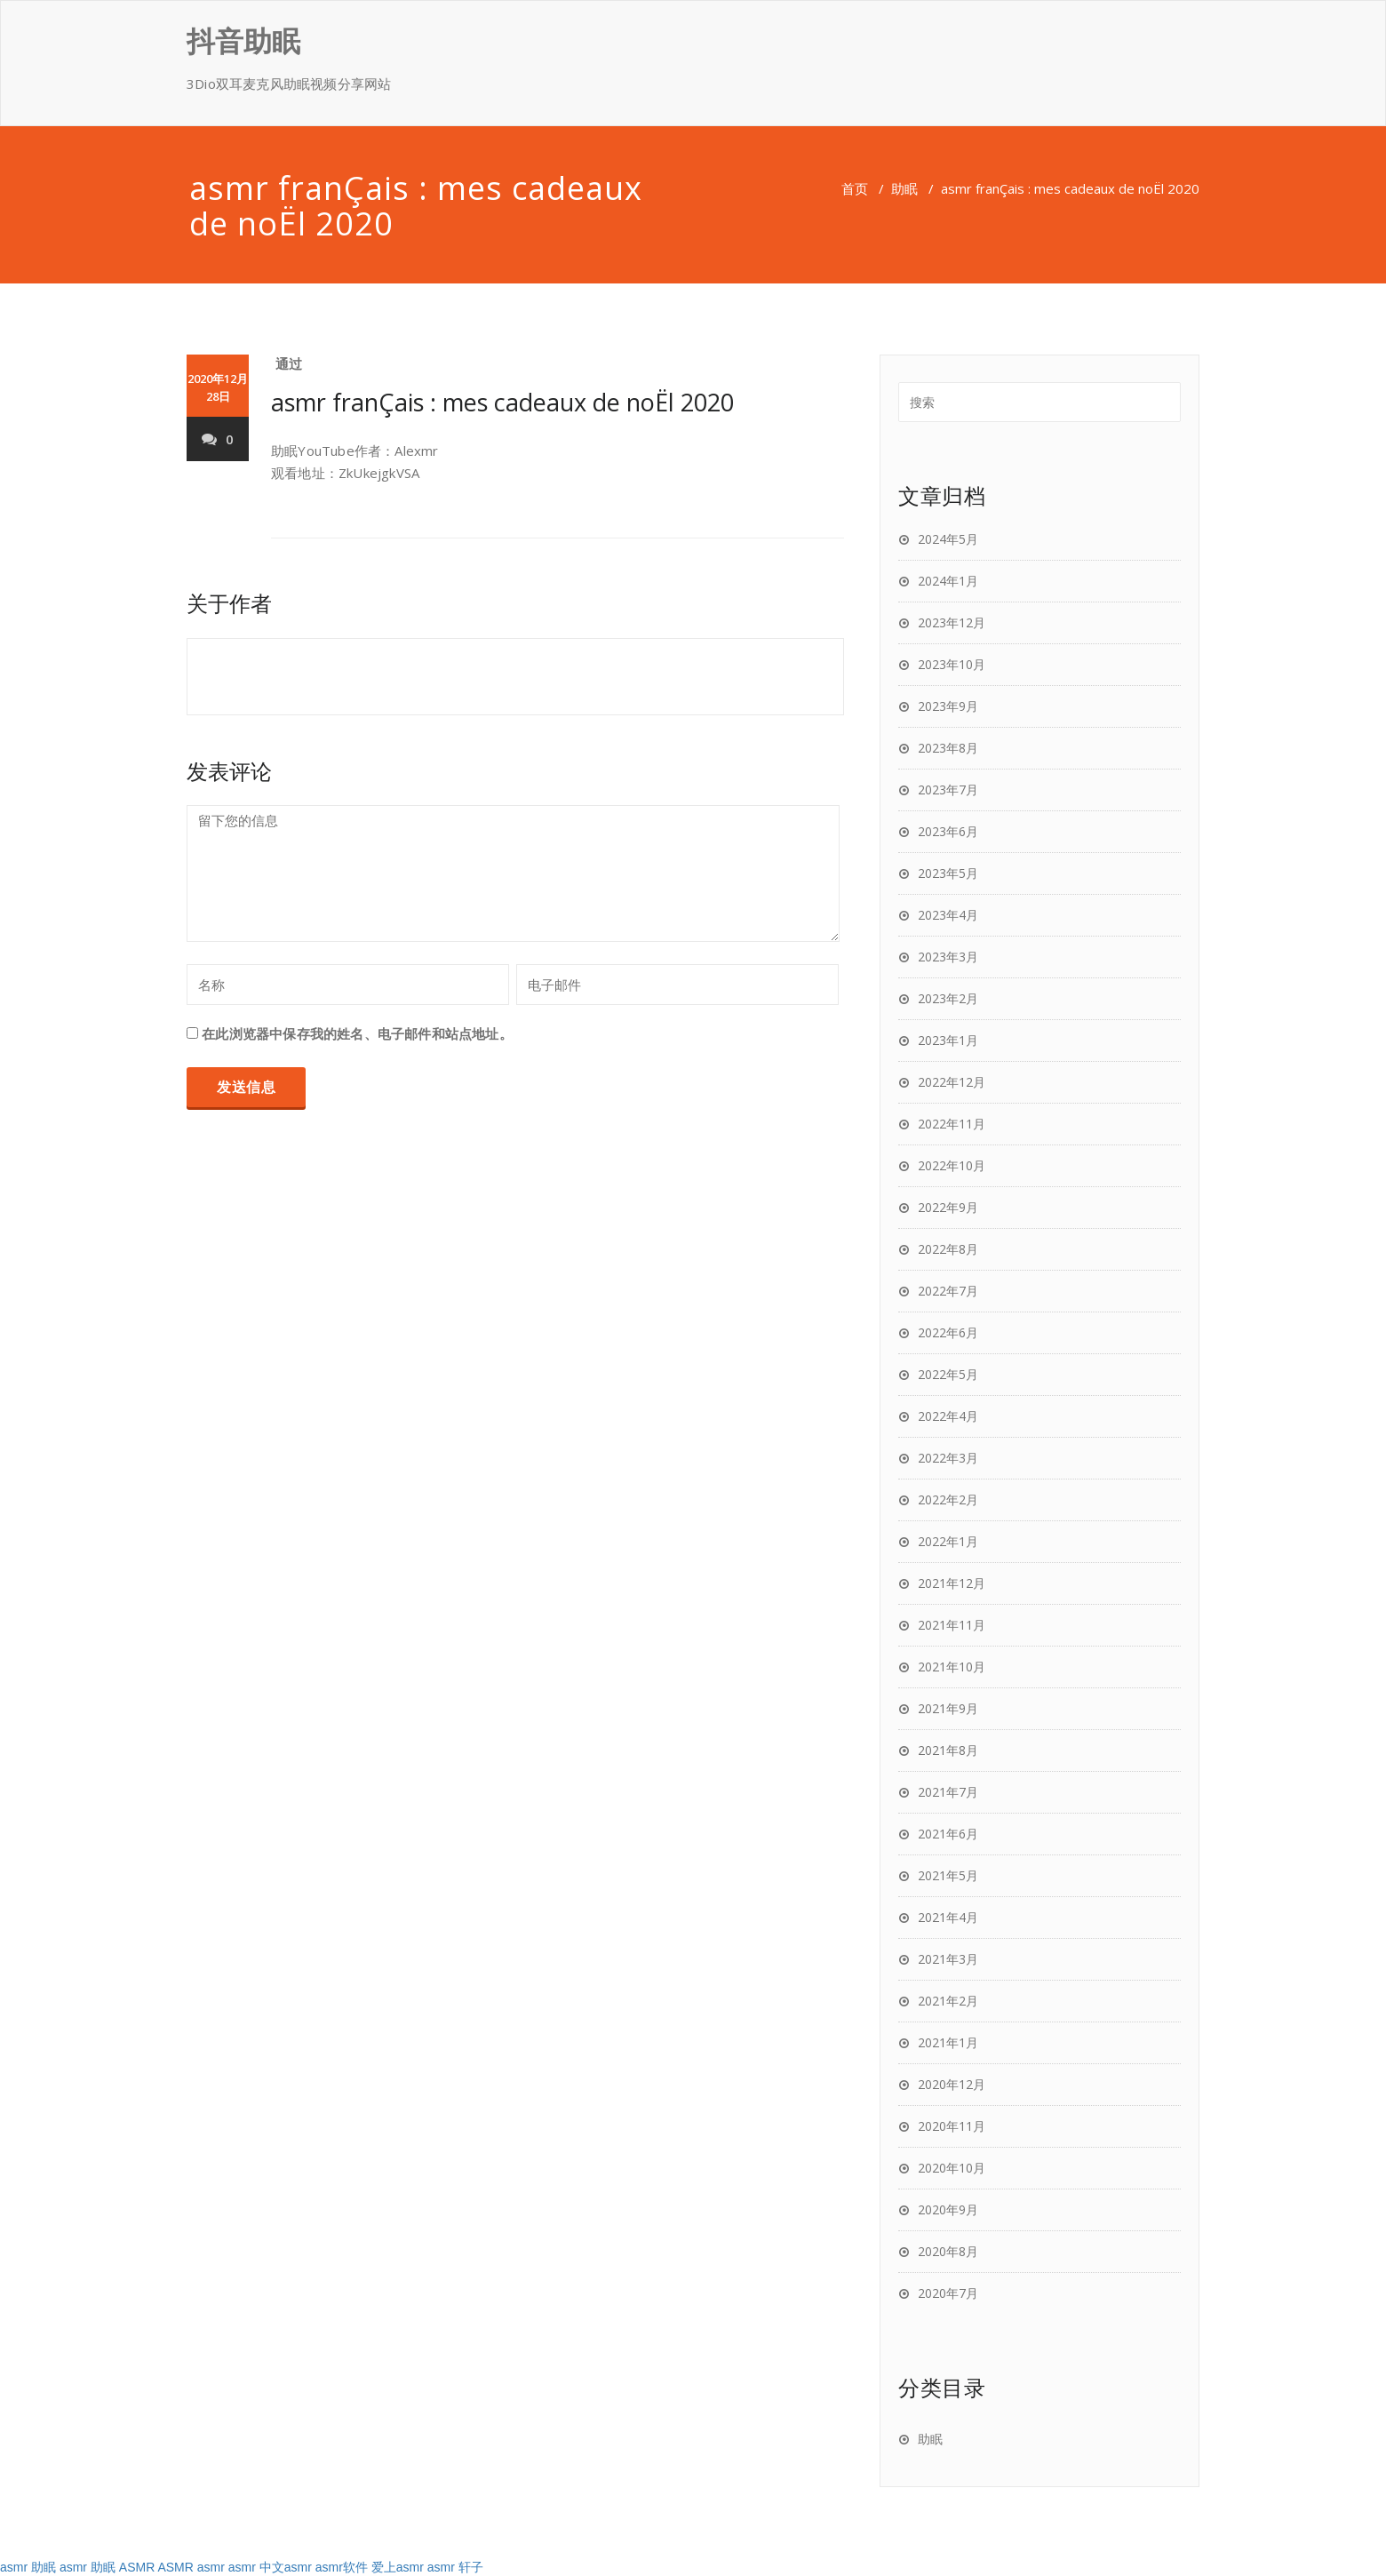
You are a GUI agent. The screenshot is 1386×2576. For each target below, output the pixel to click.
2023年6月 (948, 831)
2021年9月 (948, 1708)
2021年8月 (948, 1750)
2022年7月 (948, 1290)
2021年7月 (948, 1791)
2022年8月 (948, 1248)
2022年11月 (951, 1123)
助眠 (904, 188)
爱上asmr (397, 2567)
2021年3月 (948, 1958)
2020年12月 (951, 2084)
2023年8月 (948, 747)
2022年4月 (948, 1416)
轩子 (470, 2567)
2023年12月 (951, 622)
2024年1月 (948, 580)
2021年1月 (948, 2042)
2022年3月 (948, 1457)
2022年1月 (948, 1541)
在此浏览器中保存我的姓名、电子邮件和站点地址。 (357, 1033)
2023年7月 (948, 789)
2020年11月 (951, 2125)
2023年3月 (948, 956)
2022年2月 (948, 1499)
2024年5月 (948, 538)
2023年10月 (951, 664)
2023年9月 (948, 706)
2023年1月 (948, 1040)
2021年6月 (948, 1833)
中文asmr (285, 2567)
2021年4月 (948, 1917)
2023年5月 (948, 873)
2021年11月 (951, 1624)
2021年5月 (948, 1875)
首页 (854, 188)
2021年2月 (948, 2000)
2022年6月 (948, 1332)
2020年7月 (948, 2293)
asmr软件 (341, 2567)
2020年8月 (948, 2251)
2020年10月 (951, 2167)
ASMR (137, 2567)
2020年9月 (948, 2209)
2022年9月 (948, 1207)
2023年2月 (948, 998)
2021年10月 (951, 1666)
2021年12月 (951, 1583)
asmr (14, 2567)
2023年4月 (948, 914)
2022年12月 (951, 1081)
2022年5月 (948, 1374)
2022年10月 (951, 1165)
